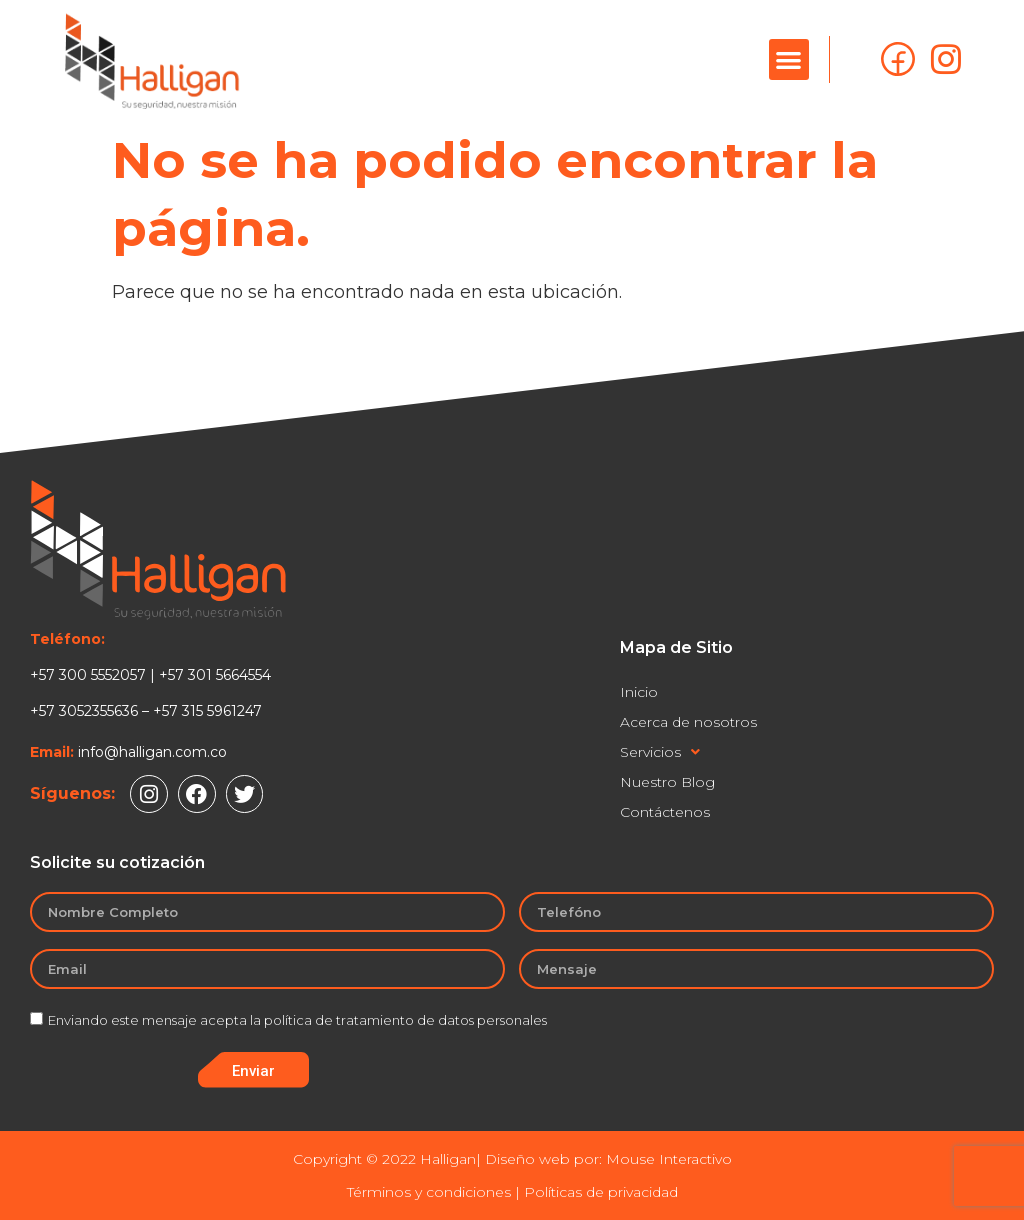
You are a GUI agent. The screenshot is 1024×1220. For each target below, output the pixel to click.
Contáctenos (665, 812)
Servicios (660, 752)
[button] (789, 59)
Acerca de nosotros (688, 722)
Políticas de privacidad (601, 1192)
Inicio (639, 692)
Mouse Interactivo (669, 1159)
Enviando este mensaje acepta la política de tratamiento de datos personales (297, 1020)
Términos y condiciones (429, 1192)
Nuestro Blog (667, 782)
